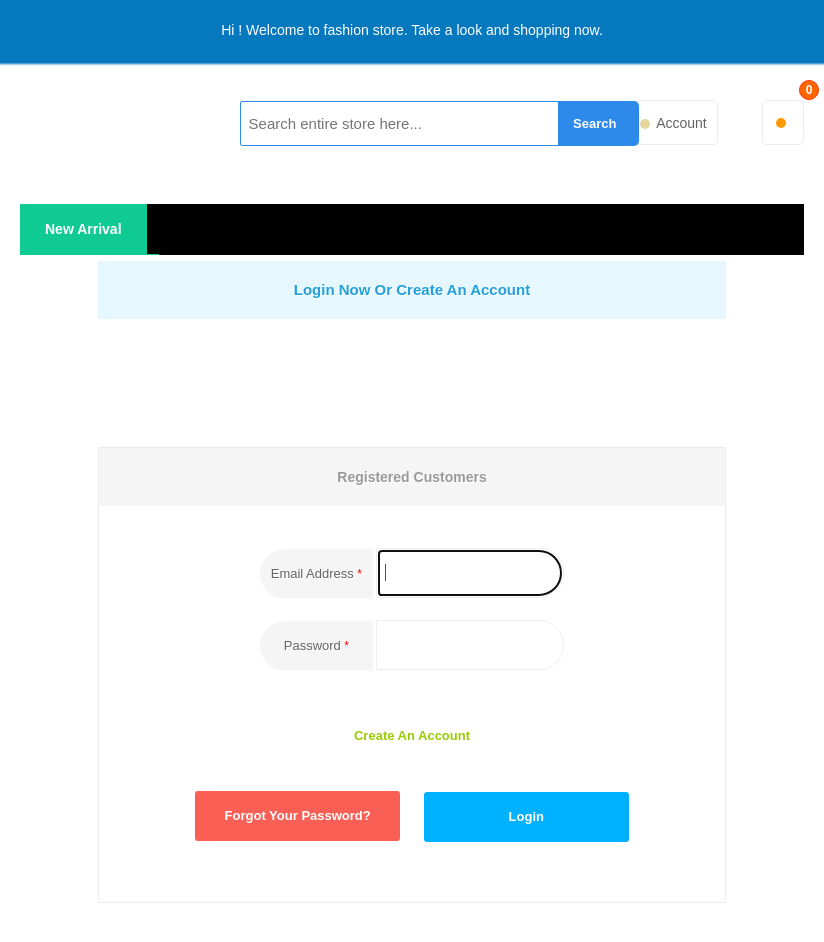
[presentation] (474, 378)
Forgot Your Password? (298, 815)
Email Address (312, 573)
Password (312, 645)
